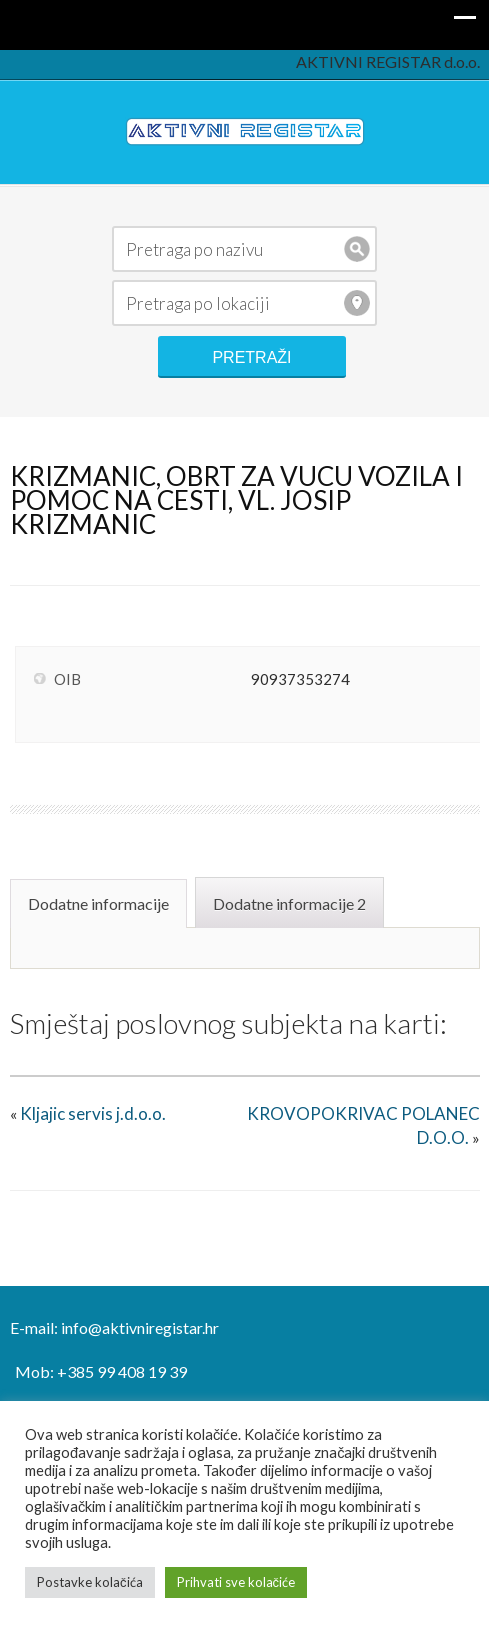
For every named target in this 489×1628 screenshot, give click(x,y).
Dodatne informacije (98, 903)
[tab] (101, 902)
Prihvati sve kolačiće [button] (236, 1582)
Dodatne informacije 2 (289, 903)
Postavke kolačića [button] (90, 1582)
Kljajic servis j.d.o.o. (93, 1113)
